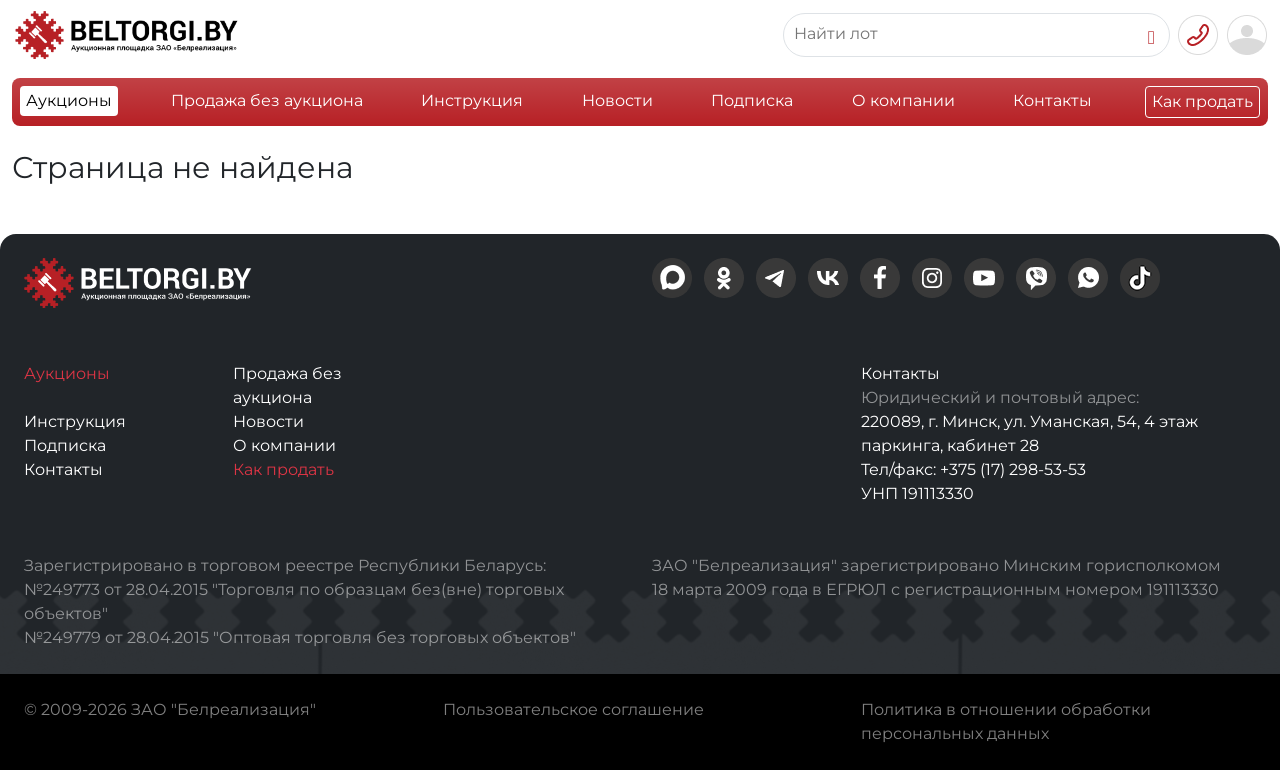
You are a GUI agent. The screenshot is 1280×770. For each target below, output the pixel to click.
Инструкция (472, 100)
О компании (903, 100)
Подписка (752, 100)
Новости (617, 100)
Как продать (1202, 101)
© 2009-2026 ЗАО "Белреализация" (170, 709)
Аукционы (69, 100)
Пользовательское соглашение (573, 709)
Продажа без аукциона (267, 100)
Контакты (1052, 100)
